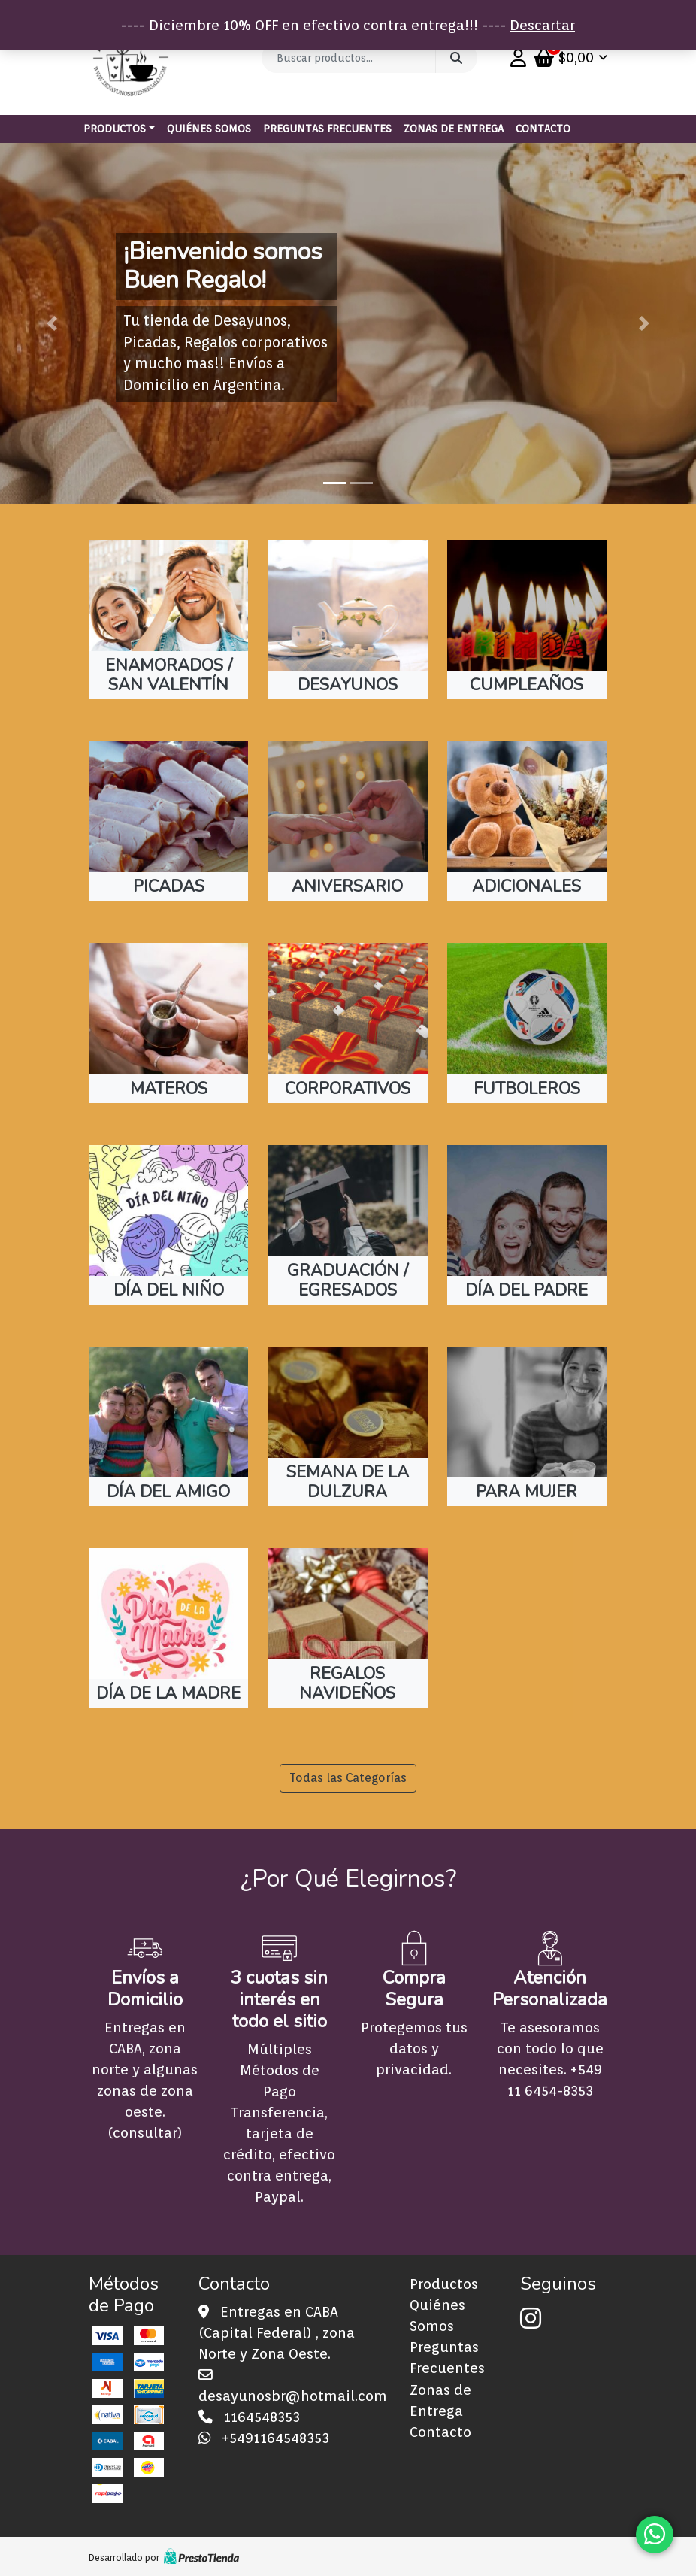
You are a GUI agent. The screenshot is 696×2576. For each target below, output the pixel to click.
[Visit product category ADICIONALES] (527, 821)
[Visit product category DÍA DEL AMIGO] (168, 1426)
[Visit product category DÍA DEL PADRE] (527, 1225)
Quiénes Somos (209, 129)
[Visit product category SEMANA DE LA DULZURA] (347, 1426)
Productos (114, 129)
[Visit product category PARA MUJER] (527, 1426)
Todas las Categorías (348, 1778)
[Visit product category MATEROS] (168, 1022)
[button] (52, 323)
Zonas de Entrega (454, 129)
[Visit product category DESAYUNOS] (347, 619)
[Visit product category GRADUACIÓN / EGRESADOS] (347, 1225)
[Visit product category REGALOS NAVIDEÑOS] (347, 1628)
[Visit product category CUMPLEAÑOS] (527, 619)
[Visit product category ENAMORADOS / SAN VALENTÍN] (168, 619)
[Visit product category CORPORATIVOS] (347, 1022)
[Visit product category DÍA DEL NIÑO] (168, 1225)
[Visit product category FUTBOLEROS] (527, 1022)
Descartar (542, 25)
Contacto (543, 129)
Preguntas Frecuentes (327, 129)
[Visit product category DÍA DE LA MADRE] (168, 1628)
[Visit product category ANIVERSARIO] (347, 821)
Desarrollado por (164, 2556)
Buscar (456, 58)
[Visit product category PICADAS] (168, 821)
